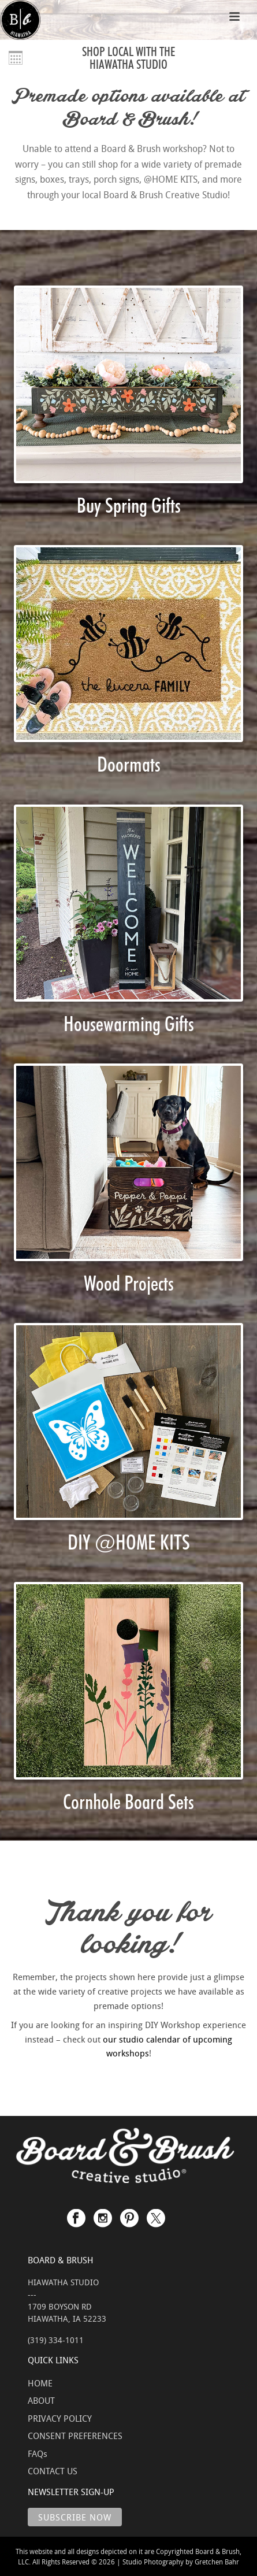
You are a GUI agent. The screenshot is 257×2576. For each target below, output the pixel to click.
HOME (40, 2383)
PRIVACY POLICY (60, 2418)
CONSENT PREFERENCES (75, 2435)
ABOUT (41, 2400)
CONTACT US (52, 2471)
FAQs (37, 2453)
